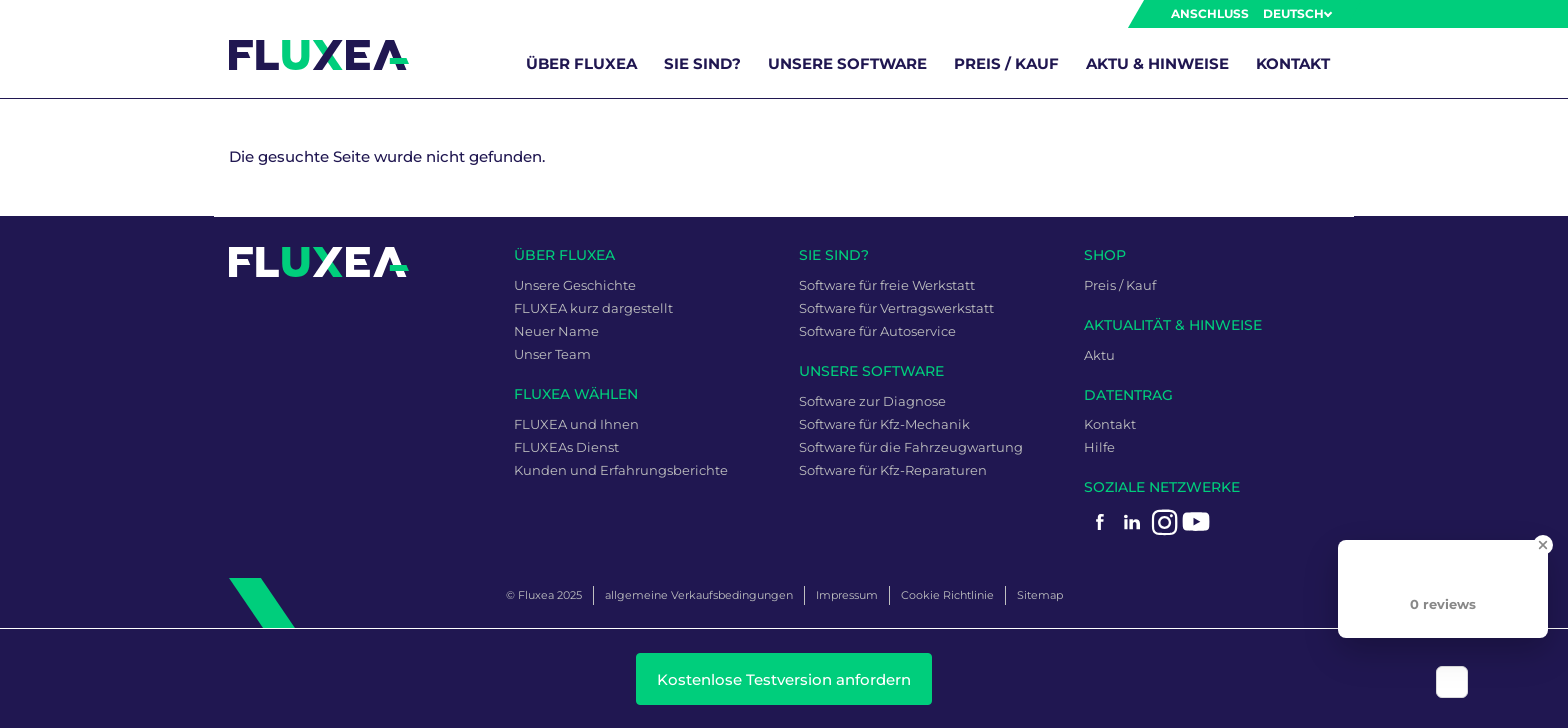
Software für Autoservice (877, 331)
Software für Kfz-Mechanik (884, 424)
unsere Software (847, 63)
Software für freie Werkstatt (887, 285)
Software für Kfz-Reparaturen (893, 470)
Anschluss (1210, 13)
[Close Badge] (1543, 545)
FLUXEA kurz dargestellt (593, 308)
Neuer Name (556, 331)
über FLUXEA (581, 63)
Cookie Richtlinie (947, 595)
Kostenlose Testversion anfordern (784, 679)
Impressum (847, 595)
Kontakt (1293, 63)
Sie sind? (702, 63)
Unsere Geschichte (575, 285)
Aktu (1099, 355)
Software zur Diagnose (872, 401)
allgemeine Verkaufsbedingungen (699, 595)
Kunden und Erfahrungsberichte (621, 470)
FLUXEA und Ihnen (576, 424)
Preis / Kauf (1006, 63)
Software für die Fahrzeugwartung (911, 447)
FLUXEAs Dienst (566, 447)
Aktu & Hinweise (1157, 63)
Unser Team (552, 354)
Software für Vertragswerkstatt (896, 308)
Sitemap (1040, 595)
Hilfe (1099, 447)
